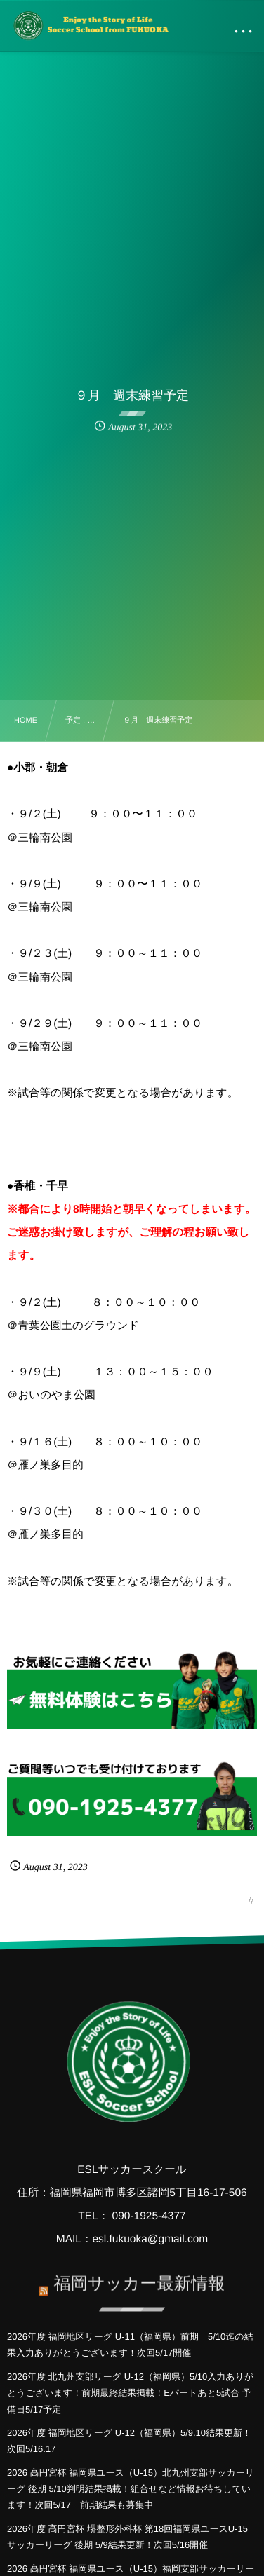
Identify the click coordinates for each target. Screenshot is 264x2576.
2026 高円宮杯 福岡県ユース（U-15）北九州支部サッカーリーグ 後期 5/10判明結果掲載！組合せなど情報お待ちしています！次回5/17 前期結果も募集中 (130, 2489)
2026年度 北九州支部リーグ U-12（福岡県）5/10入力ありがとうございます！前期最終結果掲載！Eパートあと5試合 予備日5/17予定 (130, 2393)
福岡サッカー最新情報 (139, 2277)
